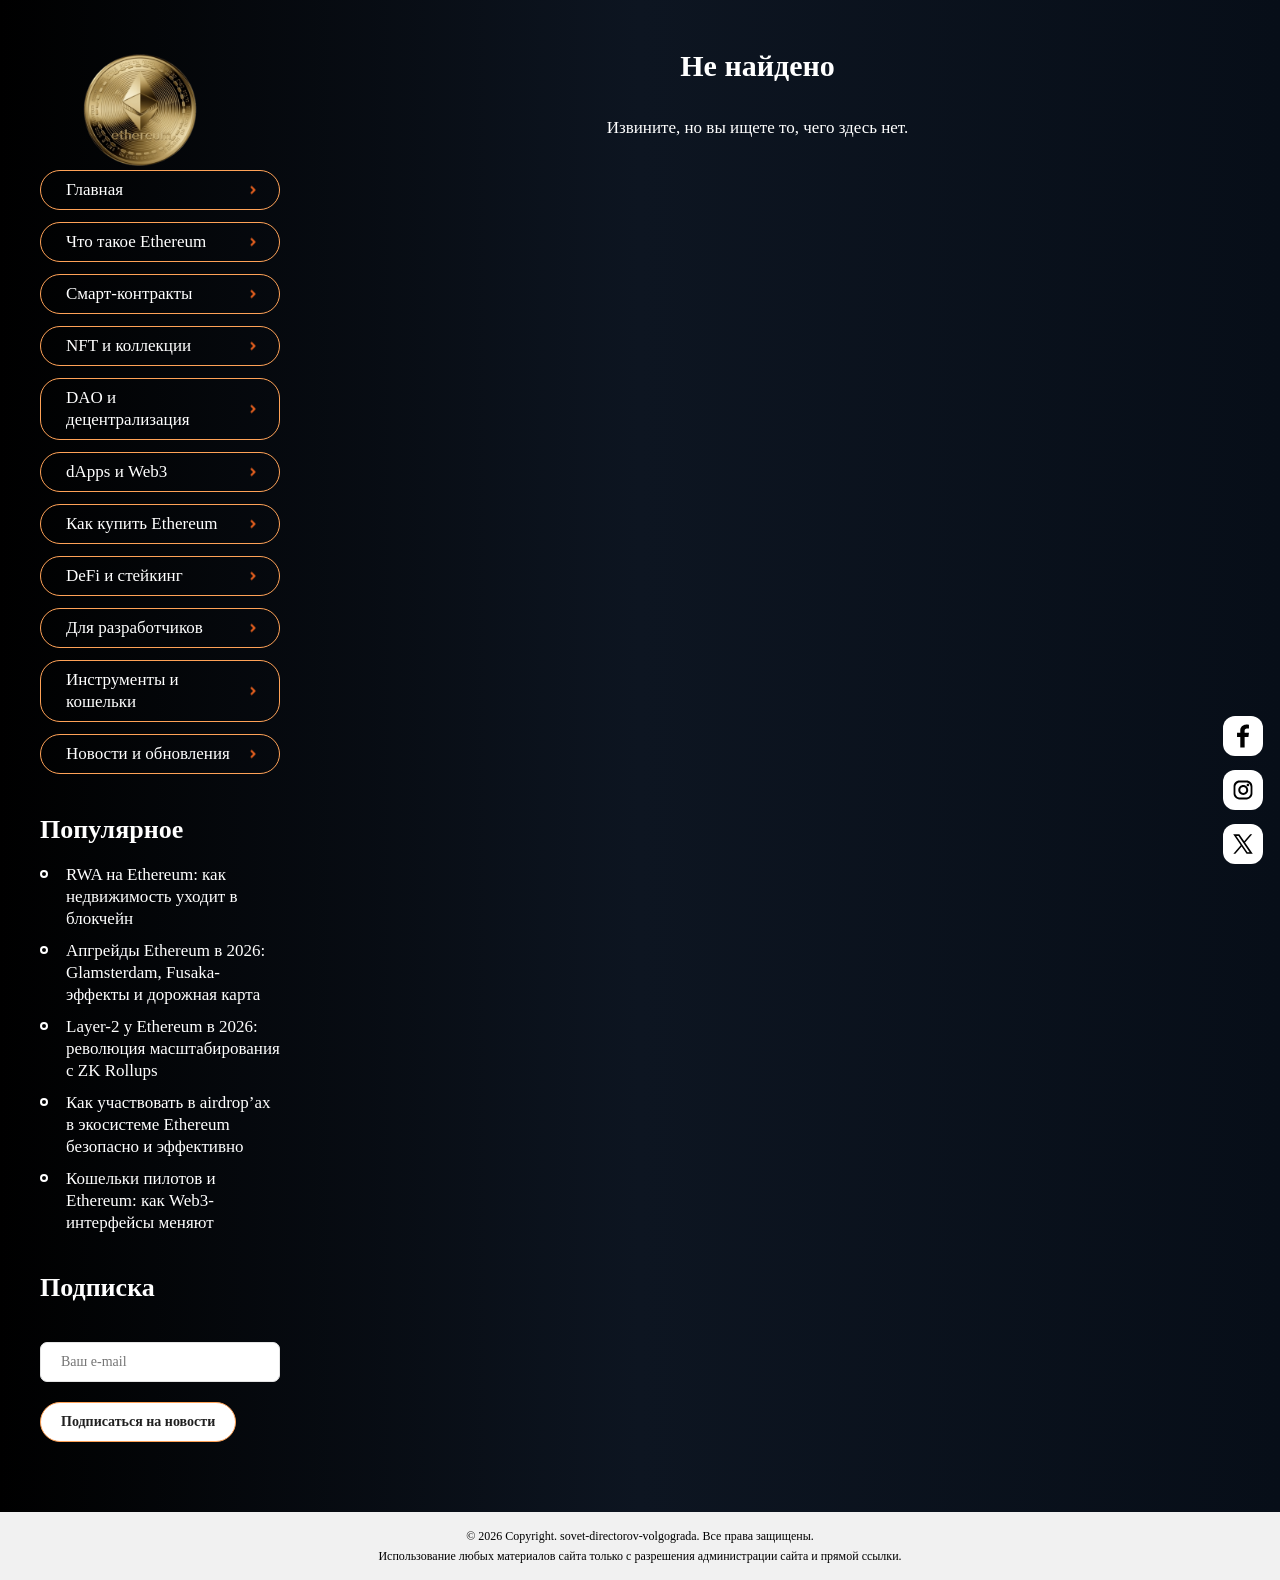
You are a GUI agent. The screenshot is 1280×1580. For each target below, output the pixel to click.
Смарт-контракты (129, 293)
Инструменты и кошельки (122, 690)
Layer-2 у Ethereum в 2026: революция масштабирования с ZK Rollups (173, 1048)
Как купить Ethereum (141, 523)
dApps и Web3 (116, 471)
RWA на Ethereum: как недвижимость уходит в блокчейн (152, 896)
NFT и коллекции (128, 345)
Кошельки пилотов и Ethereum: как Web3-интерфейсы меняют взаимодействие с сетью (153, 1211)
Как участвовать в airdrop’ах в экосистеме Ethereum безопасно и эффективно (168, 1124)
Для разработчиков (134, 627)
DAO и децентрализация (128, 408)
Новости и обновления (148, 753)
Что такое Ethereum (136, 241)
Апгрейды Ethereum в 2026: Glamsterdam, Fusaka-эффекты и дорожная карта (165, 972)
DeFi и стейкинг (124, 575)
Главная (94, 189)
